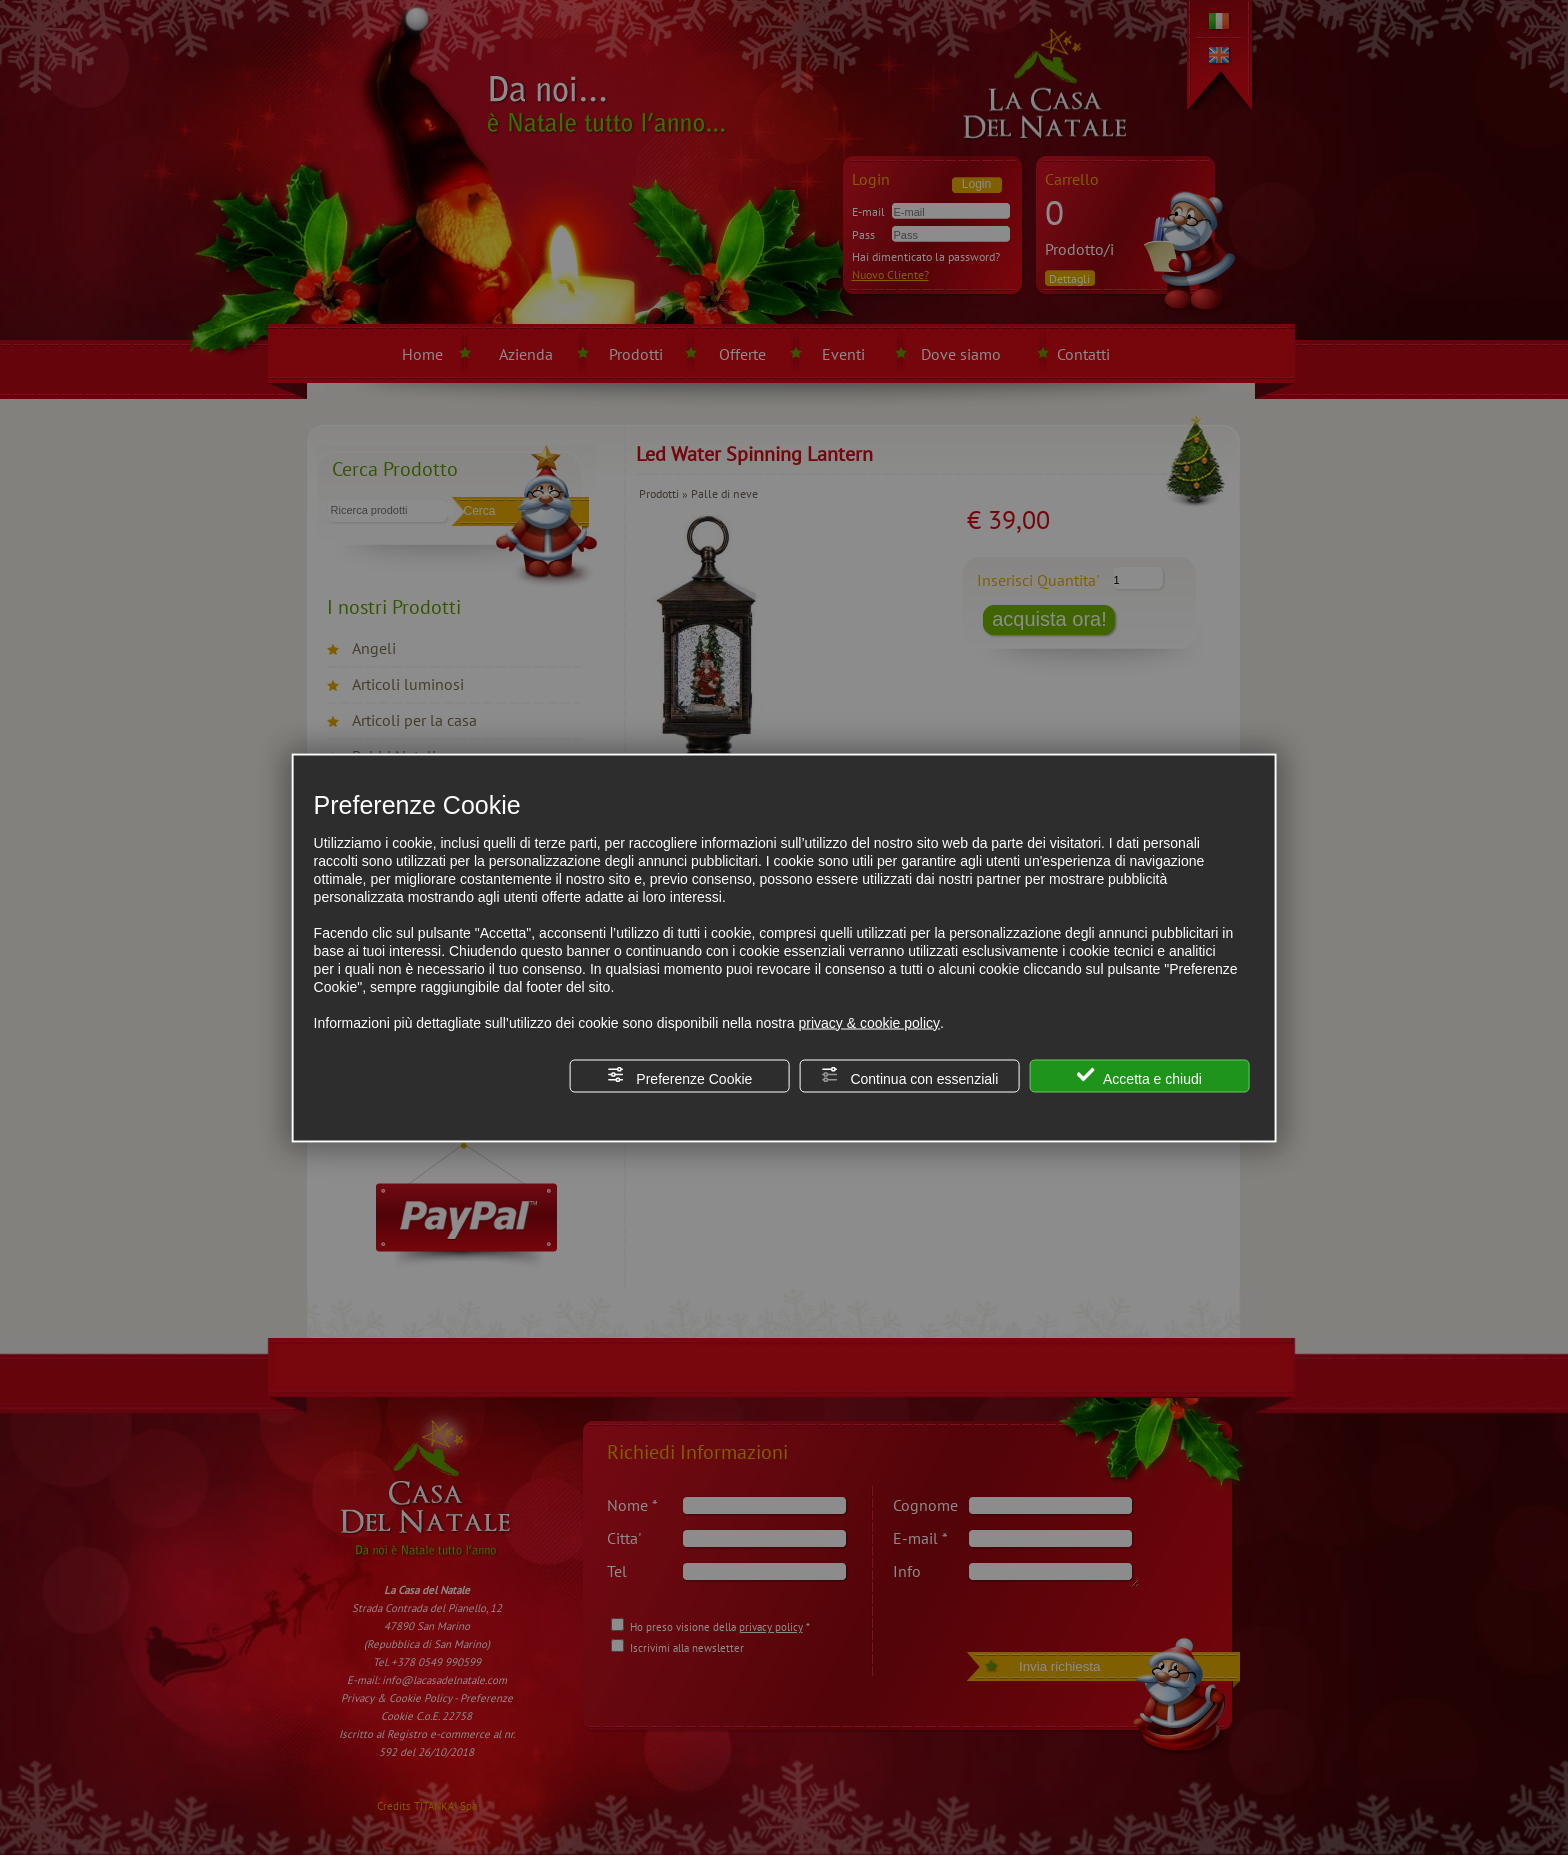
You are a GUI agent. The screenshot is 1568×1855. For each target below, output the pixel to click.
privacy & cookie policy (869, 1022)
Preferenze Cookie (679, 1075)
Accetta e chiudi (1139, 1075)
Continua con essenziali (910, 1075)
